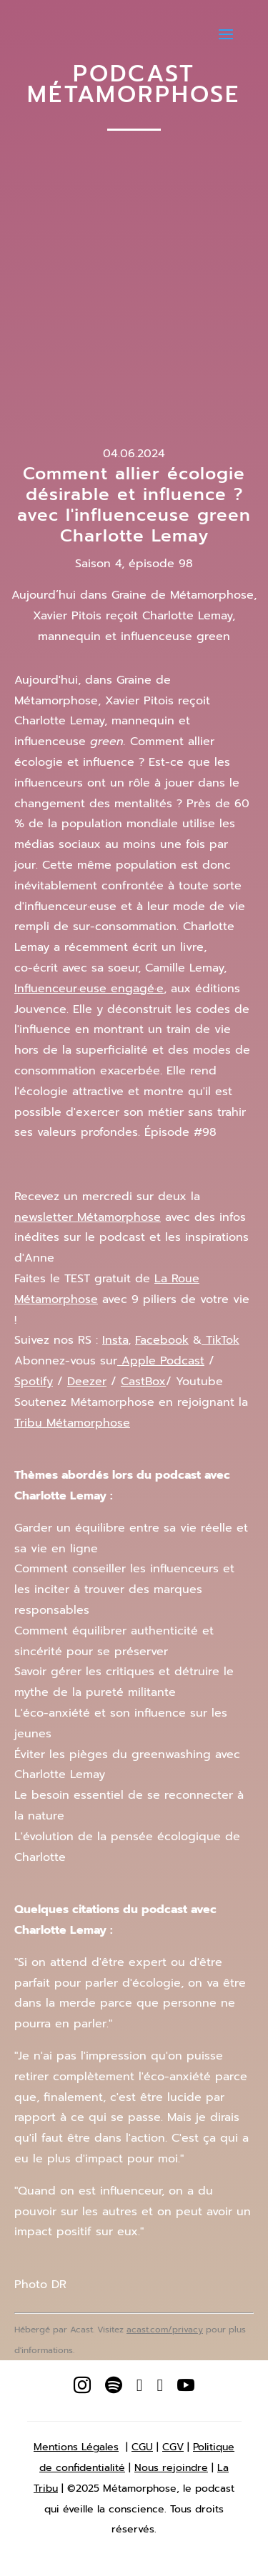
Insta (115, 1340)
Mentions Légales (76, 2447)
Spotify (33, 1381)
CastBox (143, 1381)
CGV (173, 2447)
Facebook (162, 1340)
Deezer (86, 1381)
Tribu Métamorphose (72, 1423)
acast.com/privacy (164, 2329)
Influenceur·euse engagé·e (89, 988)
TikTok (220, 1340)
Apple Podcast (160, 1360)
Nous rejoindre (171, 2467)
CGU (142, 2447)
